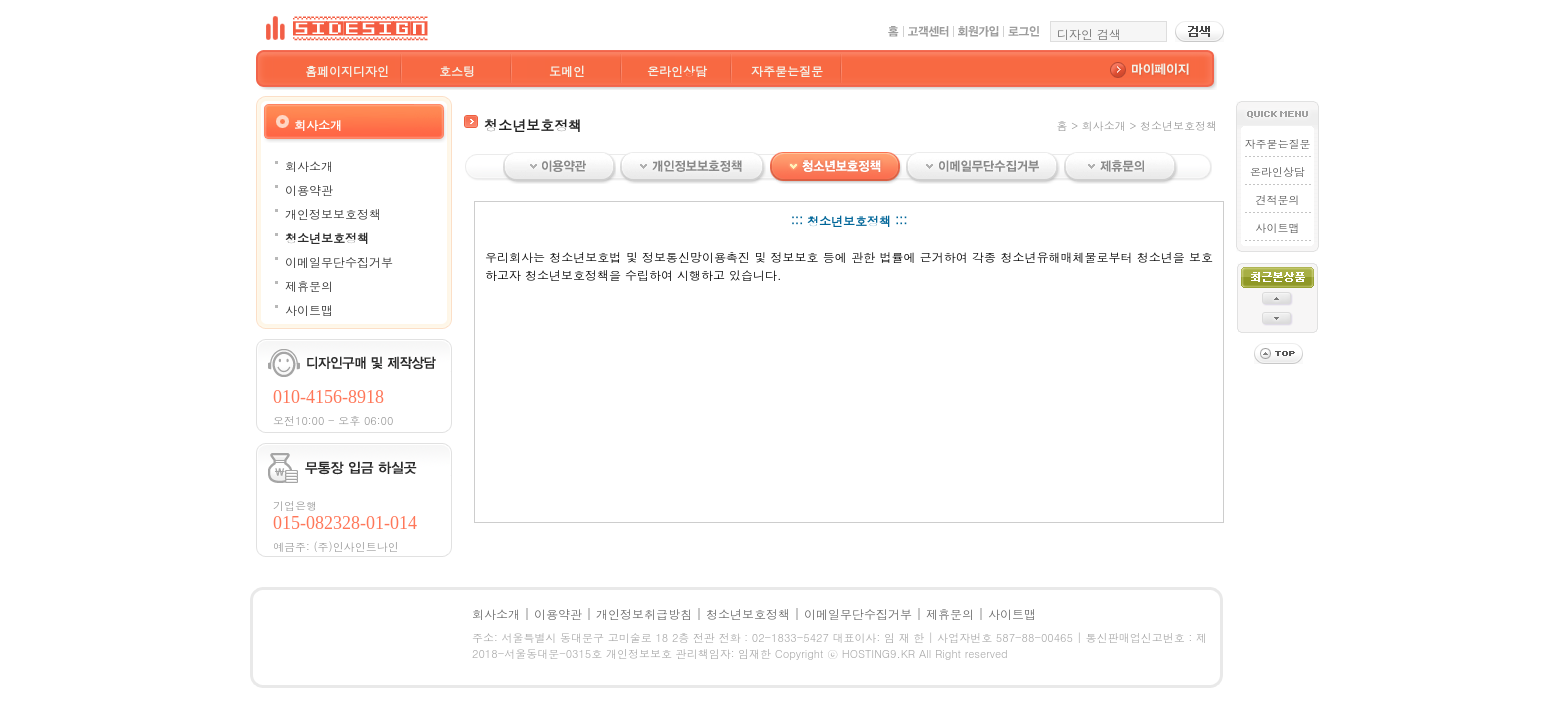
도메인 (567, 70)
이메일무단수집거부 (339, 261)
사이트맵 (309, 309)
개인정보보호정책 (333, 213)
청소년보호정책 (327, 237)
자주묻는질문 (787, 70)
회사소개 (309, 165)
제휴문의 (309, 285)
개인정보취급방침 (644, 613)
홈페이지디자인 (347, 70)
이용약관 (309, 189)
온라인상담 (677, 70)
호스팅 (457, 70)
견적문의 (1278, 199)
